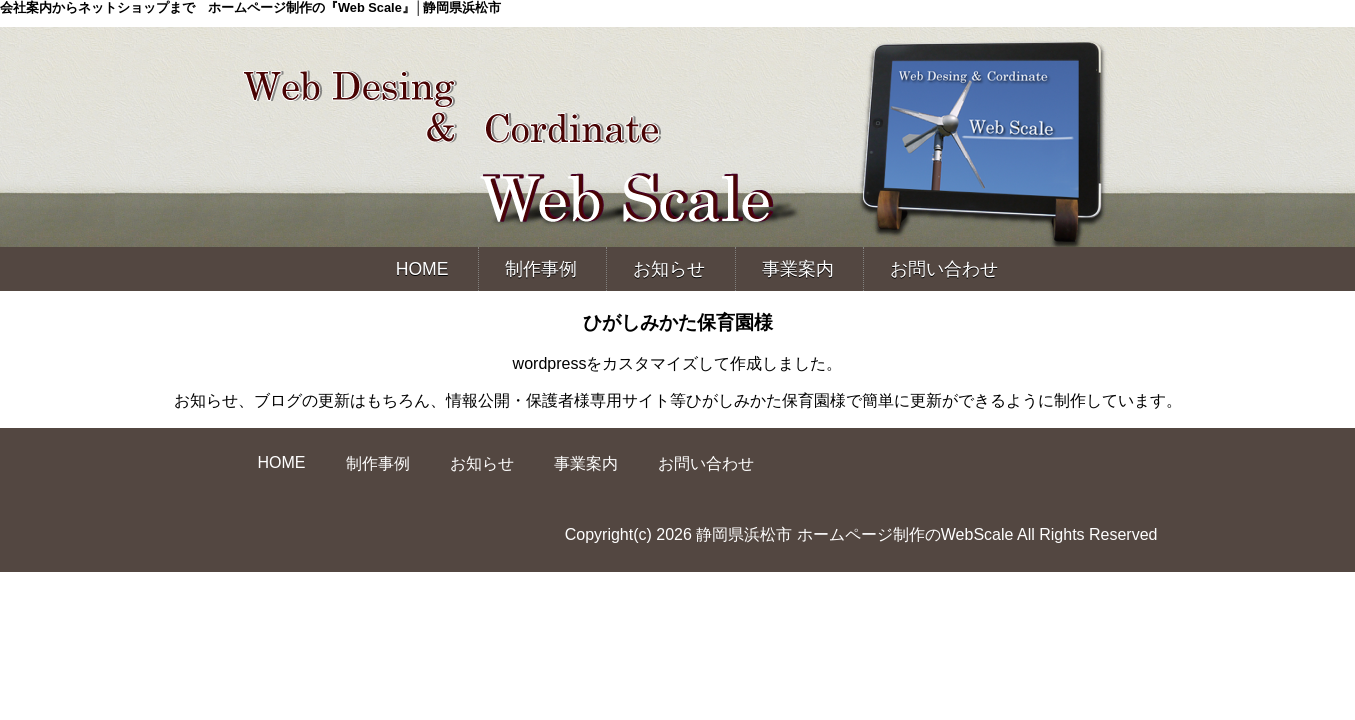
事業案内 (798, 269)
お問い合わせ (944, 269)
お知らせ (669, 269)
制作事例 (541, 269)
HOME (422, 269)
